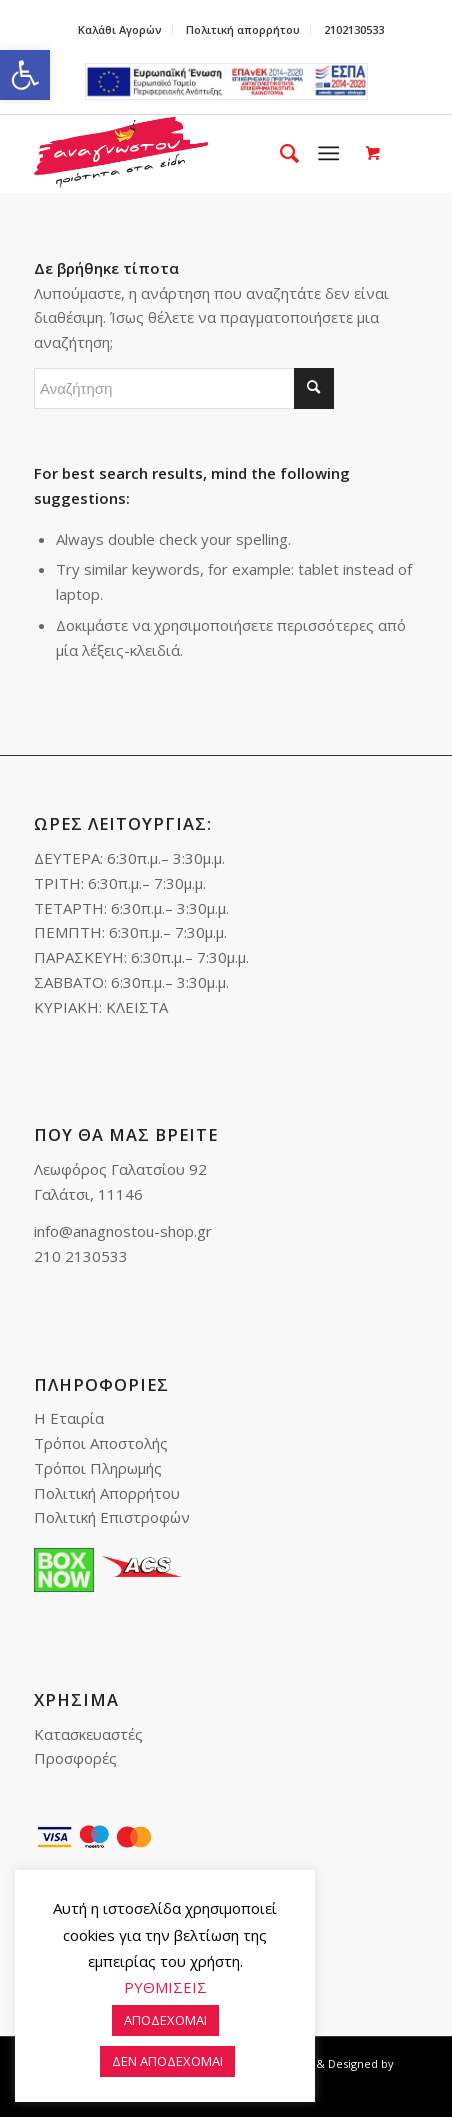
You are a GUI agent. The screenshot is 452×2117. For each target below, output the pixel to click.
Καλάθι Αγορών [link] (120, 29)
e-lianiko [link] (226, 81)
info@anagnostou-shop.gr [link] (123, 1231)
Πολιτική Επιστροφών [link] (112, 1517)
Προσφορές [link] (75, 1758)
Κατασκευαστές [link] (88, 1734)
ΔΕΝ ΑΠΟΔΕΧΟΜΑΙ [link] (167, 2061)
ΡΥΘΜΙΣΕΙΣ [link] (165, 1987)
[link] (25, 75)
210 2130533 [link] (81, 1256)
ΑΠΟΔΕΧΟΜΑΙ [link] (165, 2020)
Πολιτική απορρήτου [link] (243, 29)
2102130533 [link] (354, 29)
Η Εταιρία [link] (69, 1418)
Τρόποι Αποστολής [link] (101, 1443)
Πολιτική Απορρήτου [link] (107, 1493)
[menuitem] (120, 30)
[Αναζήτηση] (184, 388)
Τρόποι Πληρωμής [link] (98, 1468)
